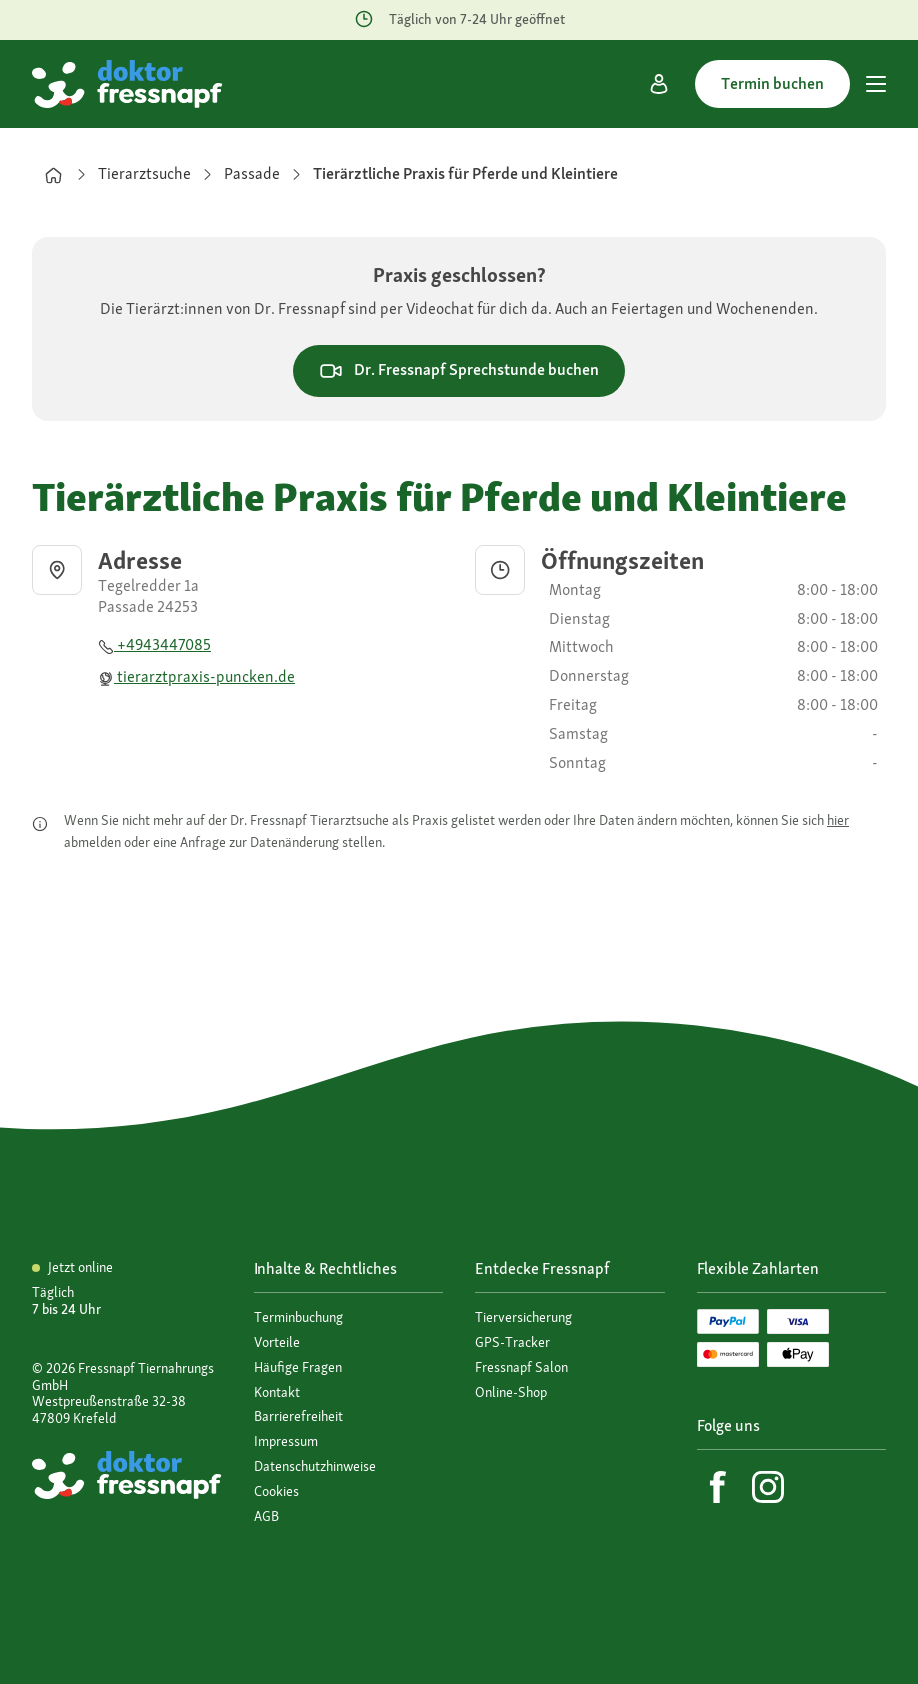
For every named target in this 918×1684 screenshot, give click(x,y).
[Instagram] (768, 1487)
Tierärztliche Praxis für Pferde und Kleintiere (465, 173)
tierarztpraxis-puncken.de (196, 676)
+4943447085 (154, 644)
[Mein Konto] (659, 84)
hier (838, 820)
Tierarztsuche (144, 173)
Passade (252, 173)
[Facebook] (718, 1487)
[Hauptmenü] (876, 84)
